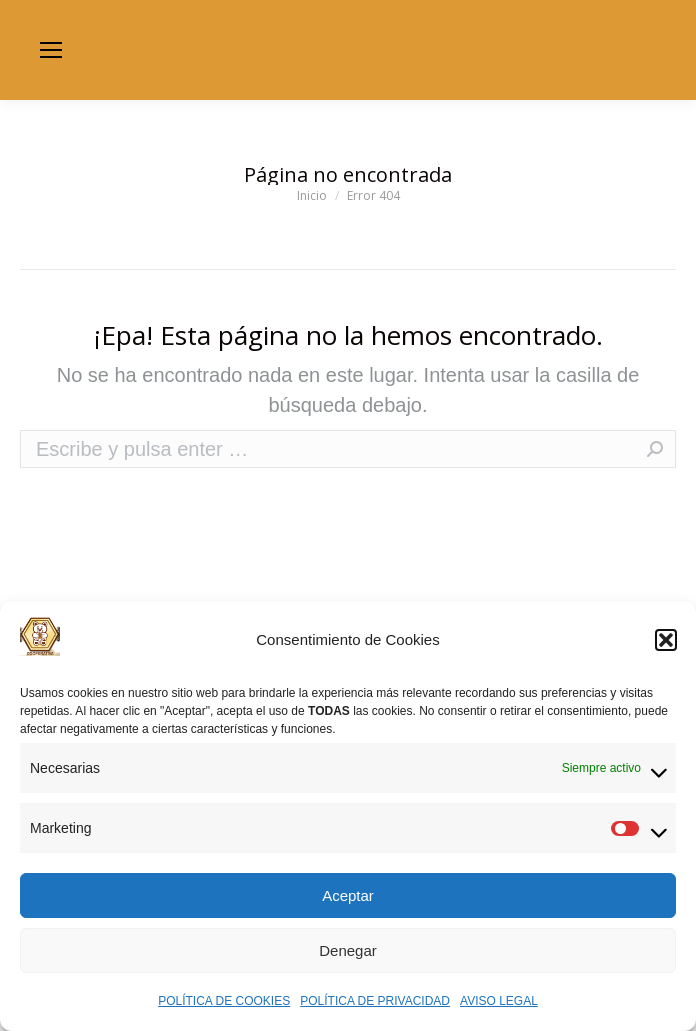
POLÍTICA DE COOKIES (224, 1001)
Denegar (348, 950)
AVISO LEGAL (499, 1001)
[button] (666, 640)
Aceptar (348, 895)
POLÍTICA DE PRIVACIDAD (375, 1001)
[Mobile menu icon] (51, 50)
